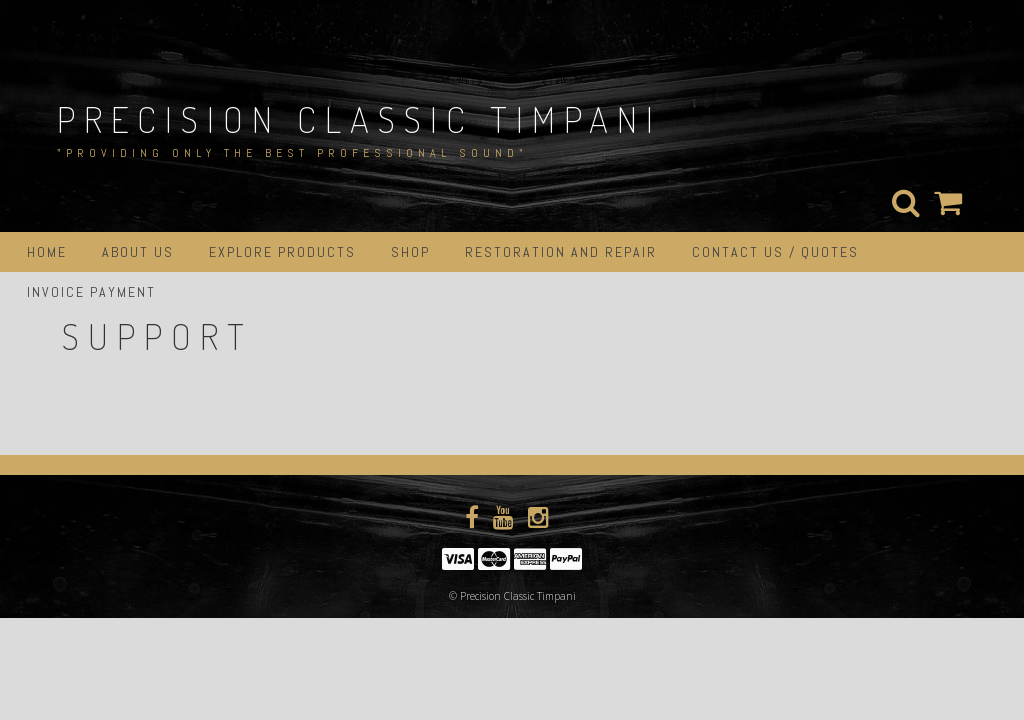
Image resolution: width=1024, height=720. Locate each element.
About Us (138, 252)
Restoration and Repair (561, 252)
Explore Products (282, 252)
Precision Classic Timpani (359, 119)
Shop (410, 252)
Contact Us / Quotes (775, 252)
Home (47, 252)
